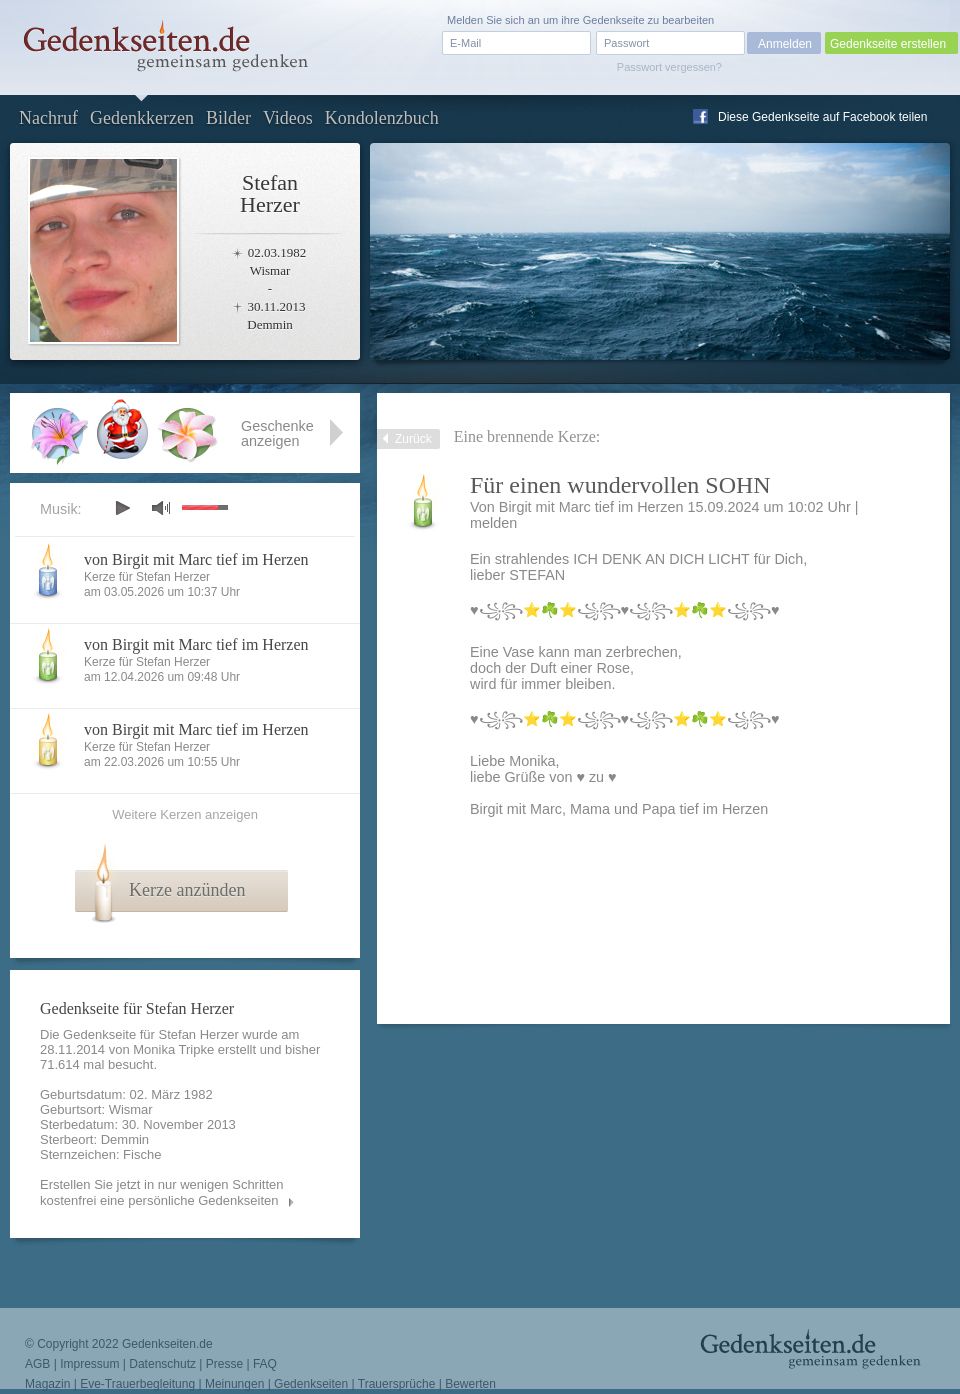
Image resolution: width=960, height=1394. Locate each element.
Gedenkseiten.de (167, 1344)
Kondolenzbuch (382, 118)
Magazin (47, 1384)
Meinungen (234, 1384)
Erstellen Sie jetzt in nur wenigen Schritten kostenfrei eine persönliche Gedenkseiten (162, 1192)
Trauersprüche (397, 1384)
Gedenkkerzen (142, 118)
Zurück (413, 439)
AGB (37, 1364)
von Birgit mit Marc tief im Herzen (196, 559)
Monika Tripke (173, 1049)
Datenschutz (162, 1364)
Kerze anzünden (187, 890)
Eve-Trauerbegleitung (137, 1384)
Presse (224, 1364)
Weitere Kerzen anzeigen (185, 814)
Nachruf (48, 118)
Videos (288, 118)
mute (161, 507)
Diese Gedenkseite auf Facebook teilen (822, 117)
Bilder (228, 118)
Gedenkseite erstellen (888, 44)
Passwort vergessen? (669, 67)
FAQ (265, 1364)
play (122, 508)
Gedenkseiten (311, 1384)
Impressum (89, 1364)
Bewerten (470, 1384)
